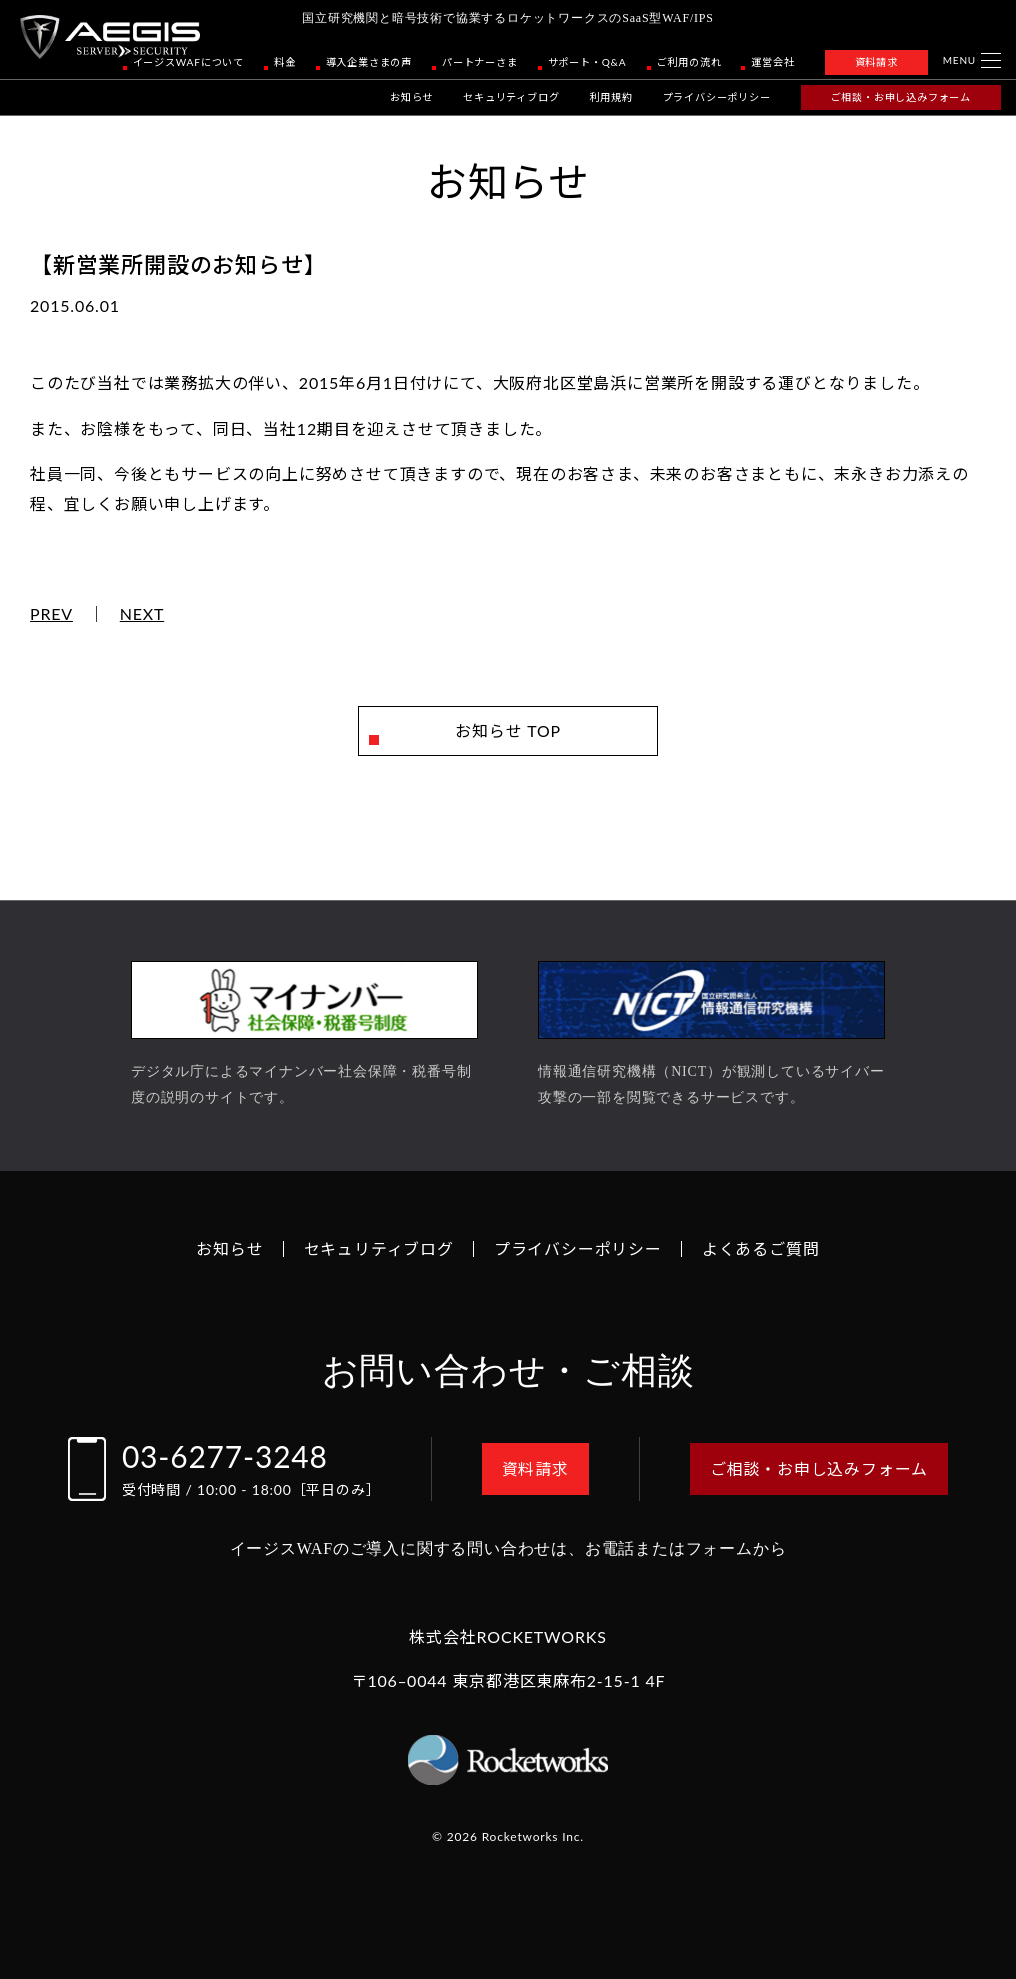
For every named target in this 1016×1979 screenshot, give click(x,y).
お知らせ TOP (508, 730)
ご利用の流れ (689, 62)
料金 (285, 62)
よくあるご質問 (761, 1248)
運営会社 (772, 62)
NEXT (142, 614)
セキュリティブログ (511, 97)
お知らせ (411, 97)
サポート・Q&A (587, 62)
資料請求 (876, 62)
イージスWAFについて (189, 62)
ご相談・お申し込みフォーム (901, 97)
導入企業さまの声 (369, 62)
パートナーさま (480, 62)
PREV (51, 614)
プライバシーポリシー (717, 97)
